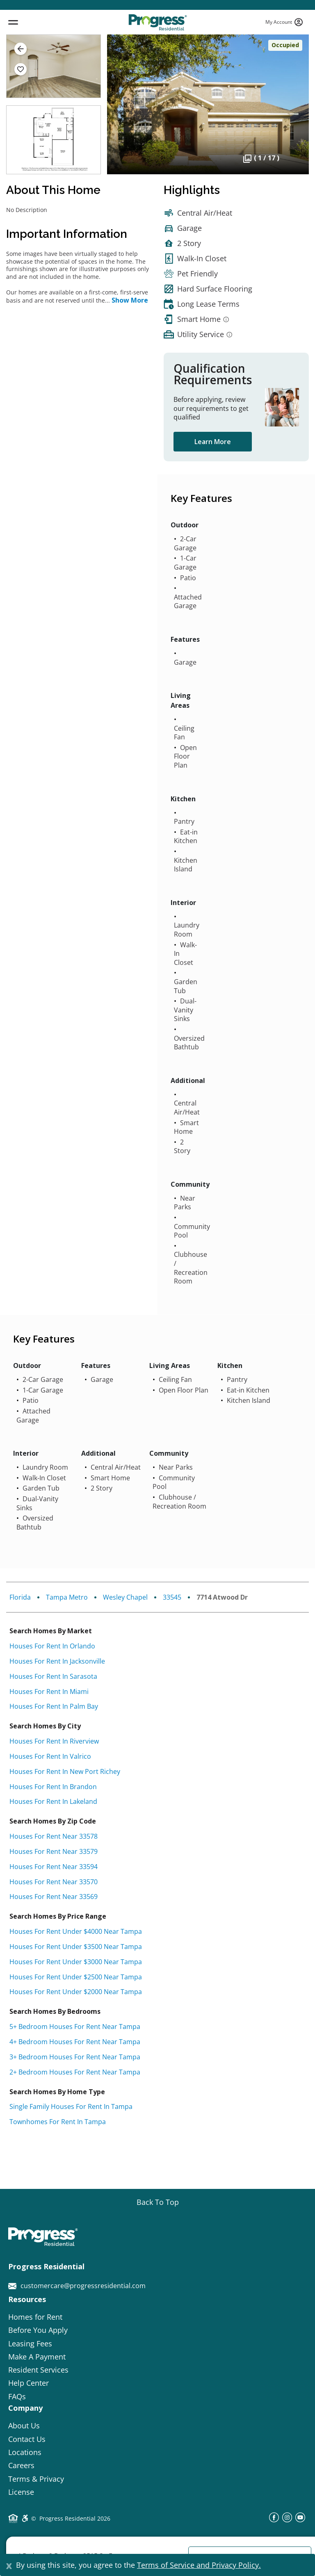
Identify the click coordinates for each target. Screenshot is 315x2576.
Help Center (28, 2383)
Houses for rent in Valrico (50, 1756)
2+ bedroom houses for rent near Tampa (74, 2072)
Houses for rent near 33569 (53, 1896)
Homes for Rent (35, 2317)
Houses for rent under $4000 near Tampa (75, 1931)
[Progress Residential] (157, 22)
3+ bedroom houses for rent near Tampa (74, 2056)
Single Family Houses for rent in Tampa (70, 2106)
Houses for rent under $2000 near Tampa (75, 1991)
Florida (20, 1597)
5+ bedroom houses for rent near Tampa (74, 2026)
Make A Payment (37, 2357)
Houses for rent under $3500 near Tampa (75, 1946)
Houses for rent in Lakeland (53, 1801)
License (21, 2492)
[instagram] (287, 2519)
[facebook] (274, 2519)
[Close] (9, 2565)
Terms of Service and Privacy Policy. (199, 2565)
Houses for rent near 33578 (53, 1836)
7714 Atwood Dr (222, 1597)
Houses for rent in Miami (49, 1691)
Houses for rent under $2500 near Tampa (75, 1976)
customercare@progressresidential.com (77, 2285)
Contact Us (27, 2439)
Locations (24, 2452)
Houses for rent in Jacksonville (57, 1661)
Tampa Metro (67, 1597)
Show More (130, 300)
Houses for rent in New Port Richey (64, 1771)
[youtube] (300, 2519)
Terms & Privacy (36, 2479)
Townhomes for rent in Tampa (57, 2121)
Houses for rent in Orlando (52, 1645)
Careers (21, 2465)
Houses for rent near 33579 (53, 1851)
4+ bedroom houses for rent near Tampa (74, 2041)
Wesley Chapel (125, 1597)
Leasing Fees (30, 2343)
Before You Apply (38, 2330)
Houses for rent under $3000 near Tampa (75, 1961)
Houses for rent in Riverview (54, 1741)
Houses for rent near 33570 (53, 1881)
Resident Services (38, 2370)
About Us (24, 2425)
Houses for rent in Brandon (53, 1786)
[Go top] (158, 2202)
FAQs (17, 2396)
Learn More (212, 441)
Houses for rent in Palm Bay (53, 1706)
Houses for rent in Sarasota (53, 1676)
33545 (172, 1597)
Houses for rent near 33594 (53, 1866)
